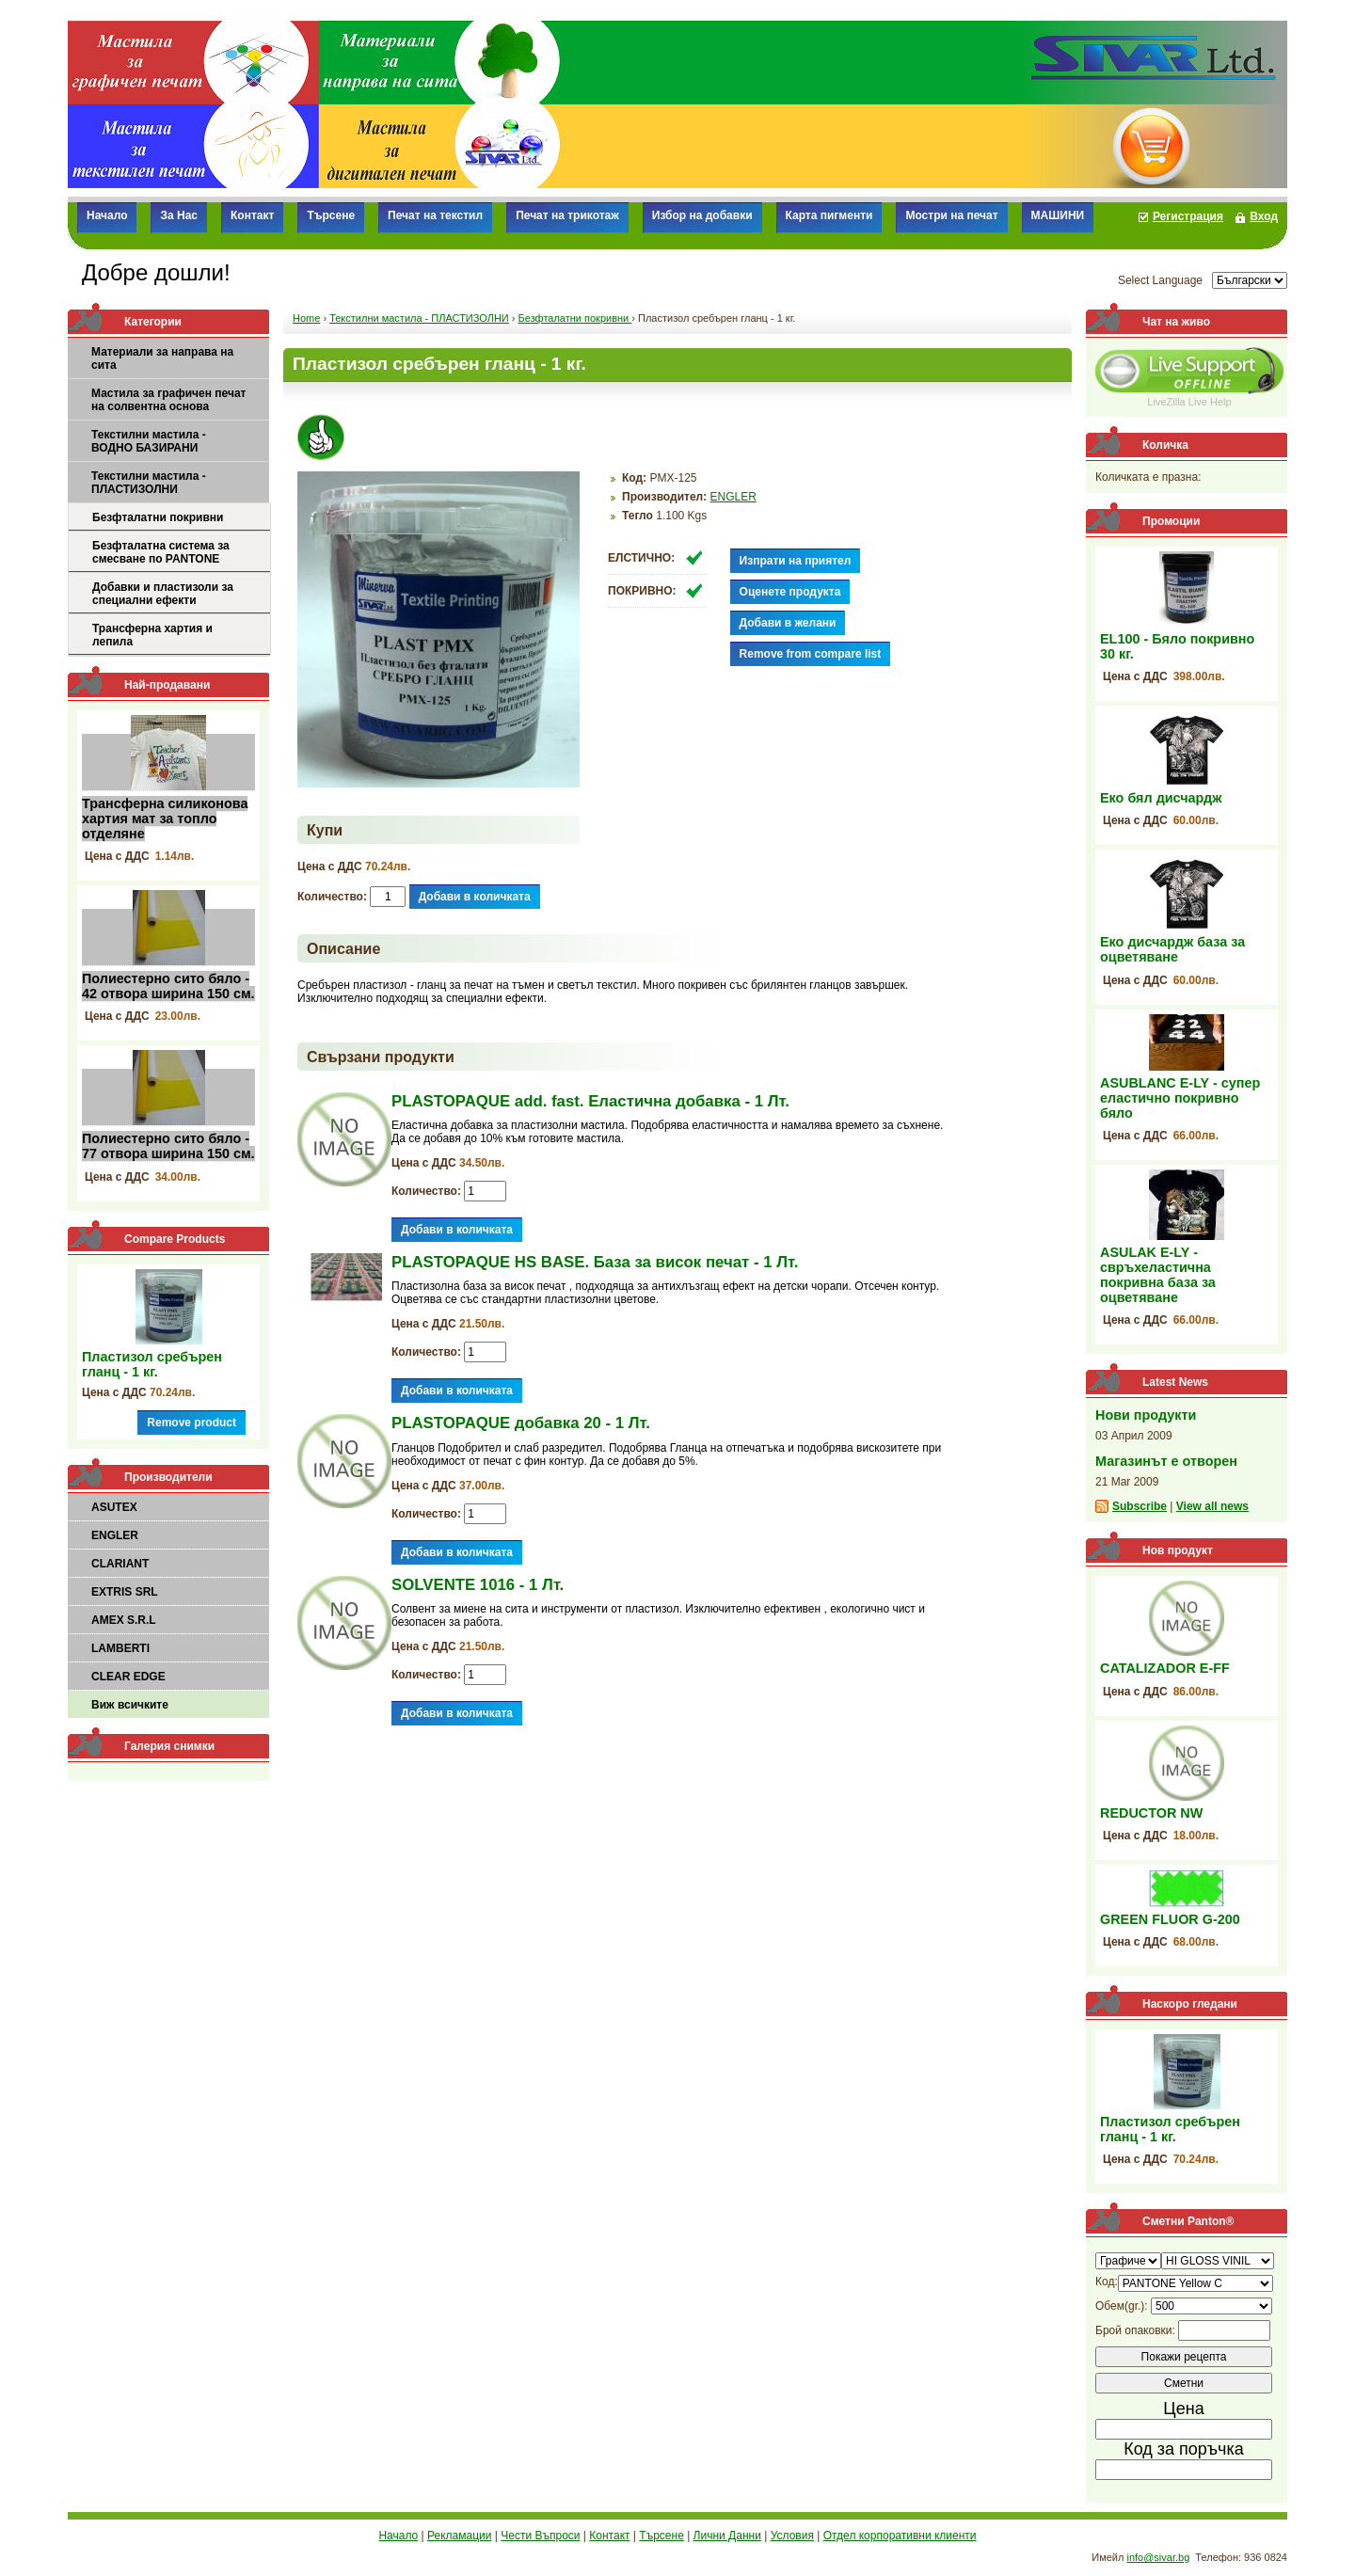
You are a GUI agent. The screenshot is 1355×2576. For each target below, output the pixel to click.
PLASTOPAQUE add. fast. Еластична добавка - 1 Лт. (590, 1101)
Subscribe (1139, 1506)
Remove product (191, 1422)
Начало (107, 215)
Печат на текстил (435, 215)
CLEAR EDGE (128, 1676)
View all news (1212, 1506)
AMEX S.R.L (123, 1620)
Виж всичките (129, 1704)
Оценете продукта (790, 591)
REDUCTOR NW (1151, 1813)
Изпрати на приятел (796, 560)
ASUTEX (114, 1507)
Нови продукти (1145, 1415)
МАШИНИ (1058, 215)
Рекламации (459, 2535)
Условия (792, 2535)
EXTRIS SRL (124, 1591)
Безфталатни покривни (157, 517)
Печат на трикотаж (567, 215)
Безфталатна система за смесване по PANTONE (161, 552)
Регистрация (1188, 216)
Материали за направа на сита (162, 358)
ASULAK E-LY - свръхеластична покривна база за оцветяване (1158, 1275)
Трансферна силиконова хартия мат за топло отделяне (164, 818)
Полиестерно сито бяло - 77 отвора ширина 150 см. (168, 1146)
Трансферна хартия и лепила (152, 635)
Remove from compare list (811, 653)
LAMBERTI (120, 1648)
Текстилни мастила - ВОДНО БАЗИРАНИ (148, 441)
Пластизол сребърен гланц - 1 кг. (152, 1364)
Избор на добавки (702, 215)
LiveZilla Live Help (1189, 401)
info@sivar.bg (1157, 2557)
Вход (1264, 216)
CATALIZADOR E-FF (1165, 1668)
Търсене (331, 215)
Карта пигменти (829, 215)
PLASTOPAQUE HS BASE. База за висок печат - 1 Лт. (594, 1262)
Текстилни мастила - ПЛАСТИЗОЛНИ (148, 482)
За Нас (179, 215)
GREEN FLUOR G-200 (1170, 1919)
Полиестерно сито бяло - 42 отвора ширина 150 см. (168, 986)
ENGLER (114, 1535)
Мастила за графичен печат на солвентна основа (168, 400)
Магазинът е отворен (1166, 1461)
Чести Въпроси (540, 2535)
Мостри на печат (951, 215)
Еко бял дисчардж (1160, 797)
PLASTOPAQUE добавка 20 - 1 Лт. (520, 1423)
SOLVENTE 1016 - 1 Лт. (477, 1585)
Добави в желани (788, 622)
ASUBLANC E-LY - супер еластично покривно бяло (1180, 1098)
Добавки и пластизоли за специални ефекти (162, 593)
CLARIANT (120, 1563)
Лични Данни (727, 2535)
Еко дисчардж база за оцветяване (1172, 949)
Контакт (252, 215)
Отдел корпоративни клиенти (900, 2535)
